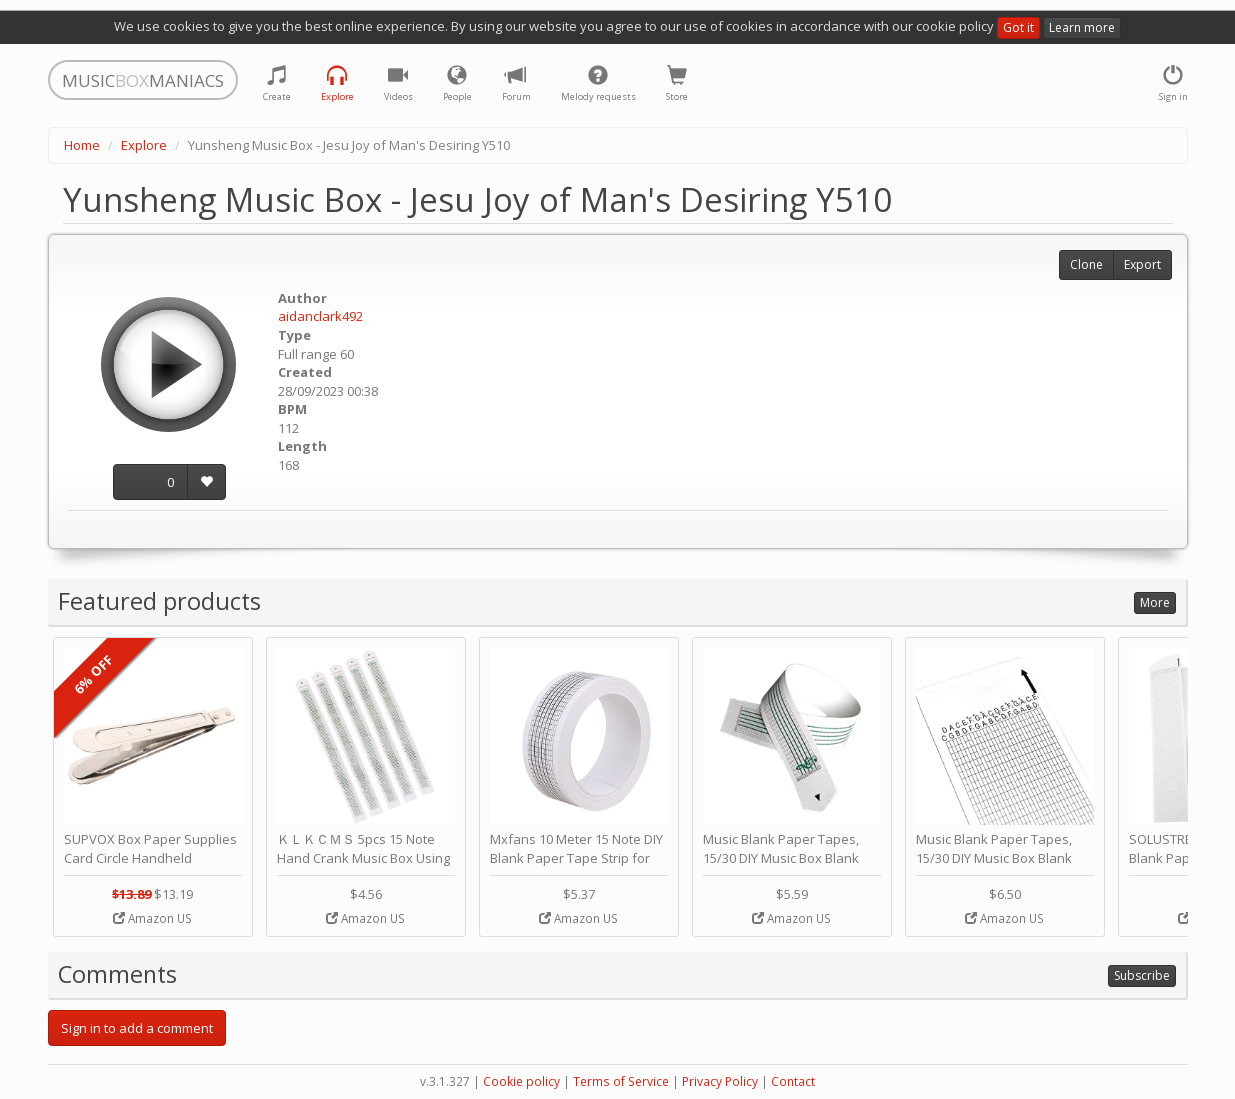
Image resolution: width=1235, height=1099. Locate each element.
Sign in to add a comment (137, 1028)
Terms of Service (621, 1081)
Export (1142, 264)
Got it (1018, 27)
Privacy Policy (720, 1081)
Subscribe (1142, 975)
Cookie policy (521, 1081)
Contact (793, 1081)
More (1155, 602)
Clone (1086, 264)
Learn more (1082, 27)
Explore (144, 145)
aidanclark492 (320, 316)
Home (82, 145)
